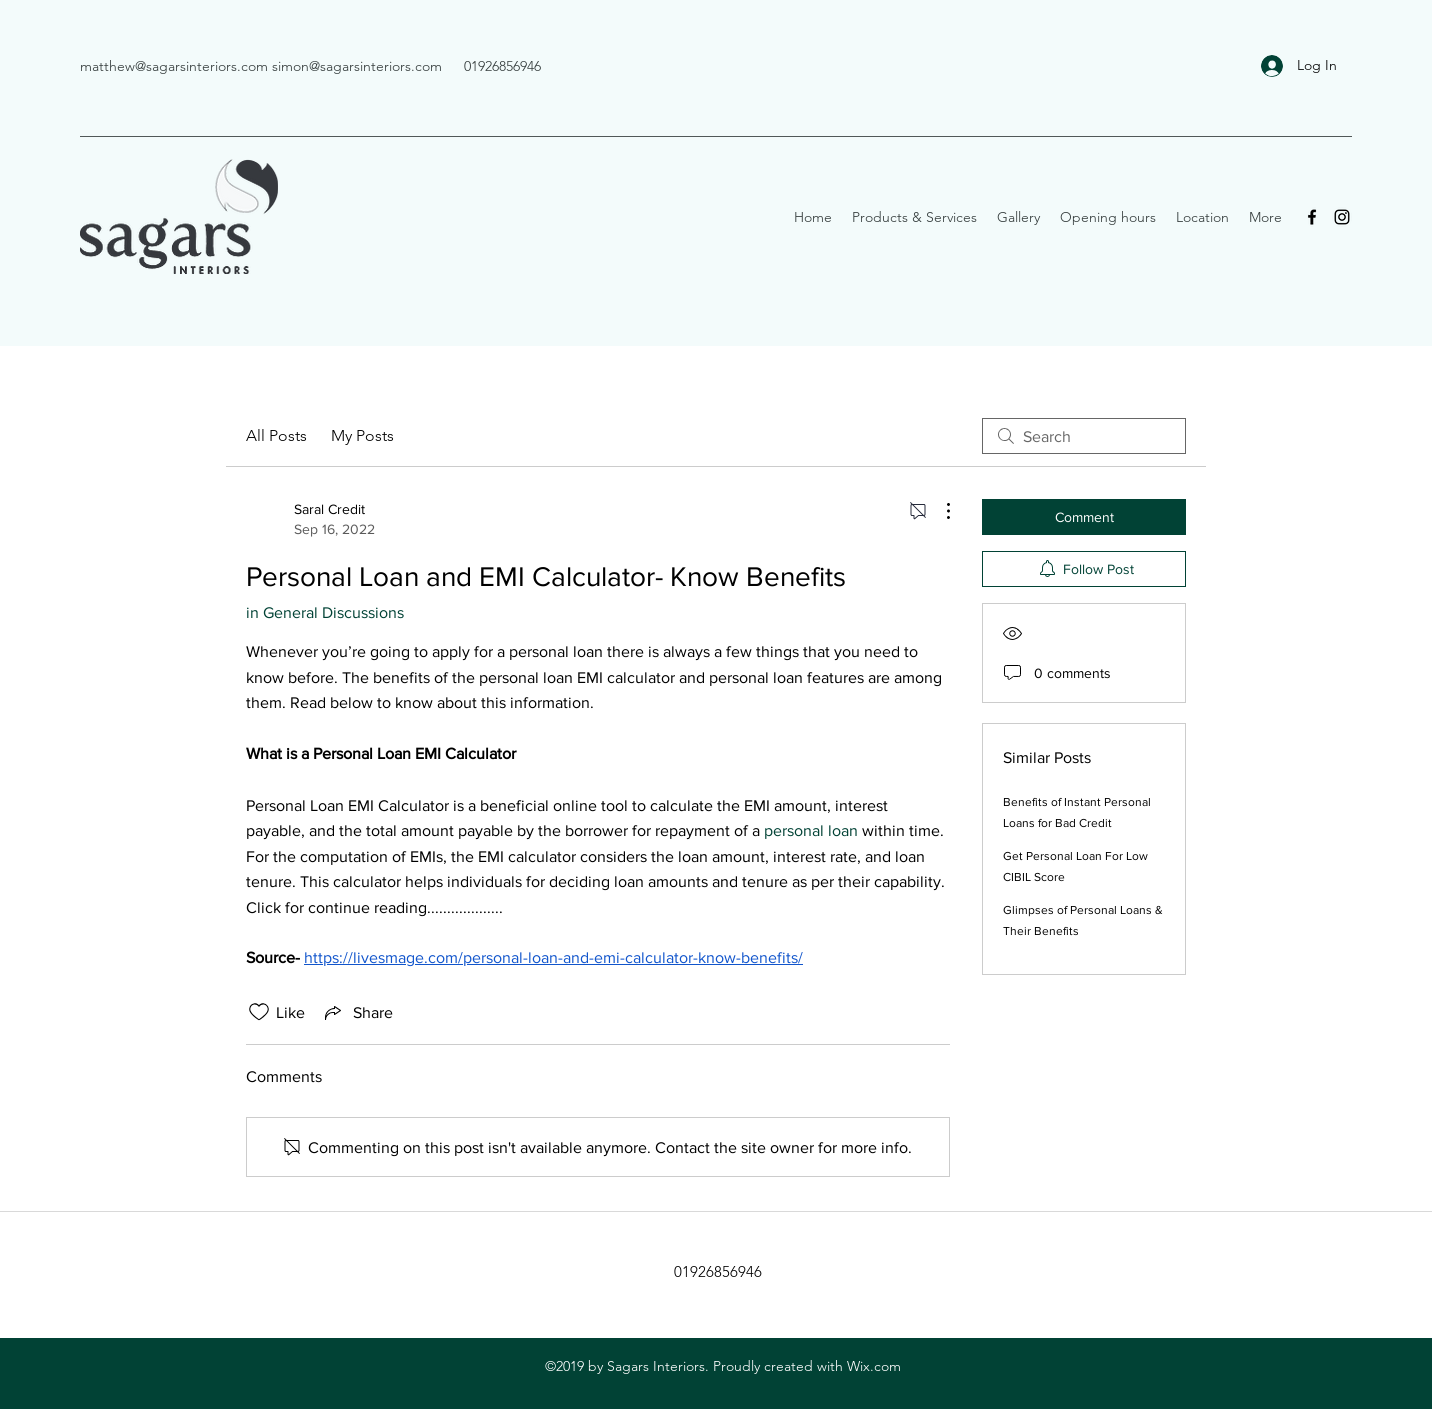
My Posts (362, 435)
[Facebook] (1312, 217)
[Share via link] (357, 1012)
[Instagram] (1342, 217)
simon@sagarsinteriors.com (357, 66)
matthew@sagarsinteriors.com (174, 66)
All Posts (276, 435)
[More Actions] (938, 511)
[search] (1084, 436)
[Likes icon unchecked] (259, 1012)
